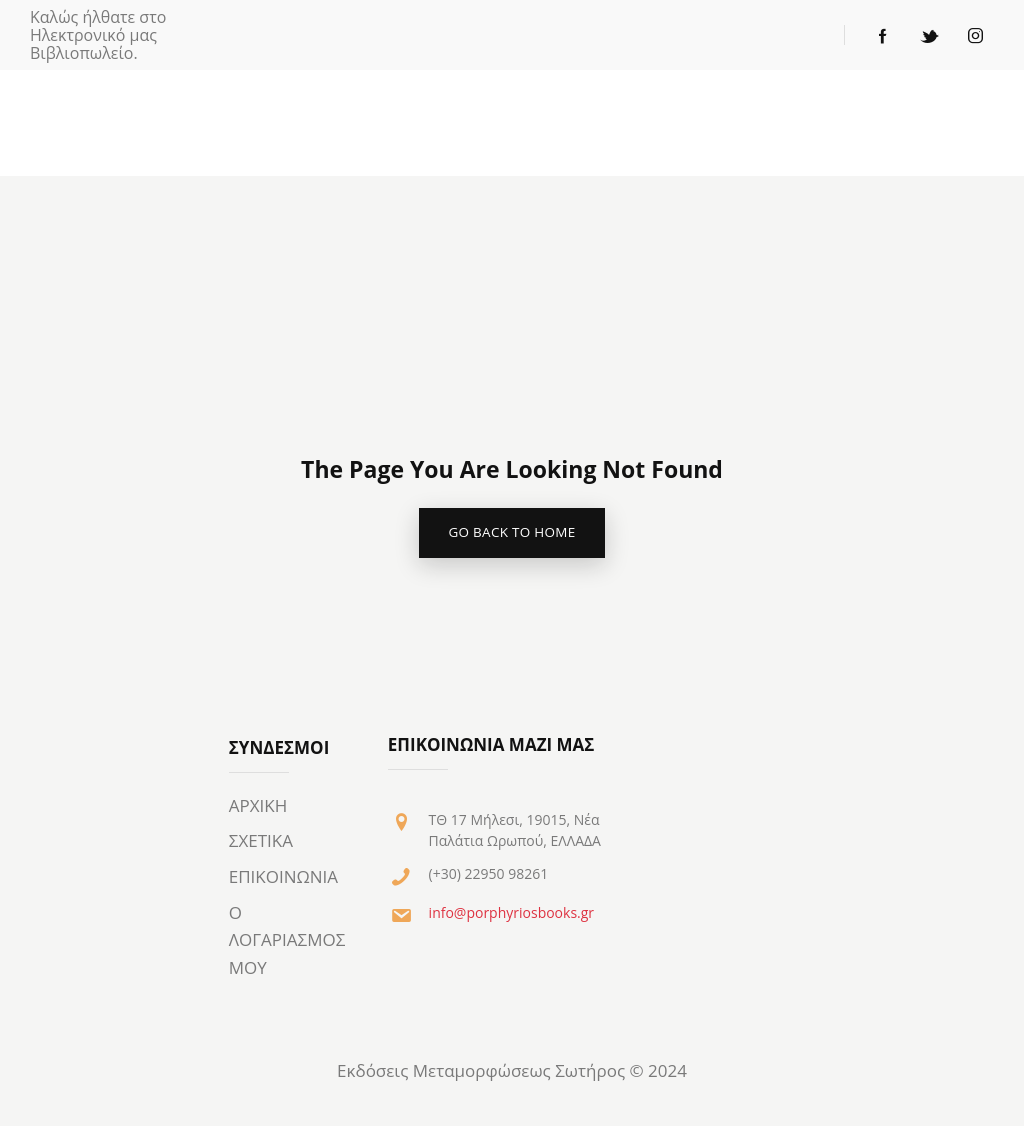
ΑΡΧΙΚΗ (258, 808)
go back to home (512, 534)
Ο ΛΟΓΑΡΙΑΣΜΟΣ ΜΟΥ (287, 943)
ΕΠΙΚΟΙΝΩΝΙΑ (283, 879)
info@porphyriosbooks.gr (511, 915)
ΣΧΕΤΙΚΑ (261, 844)
